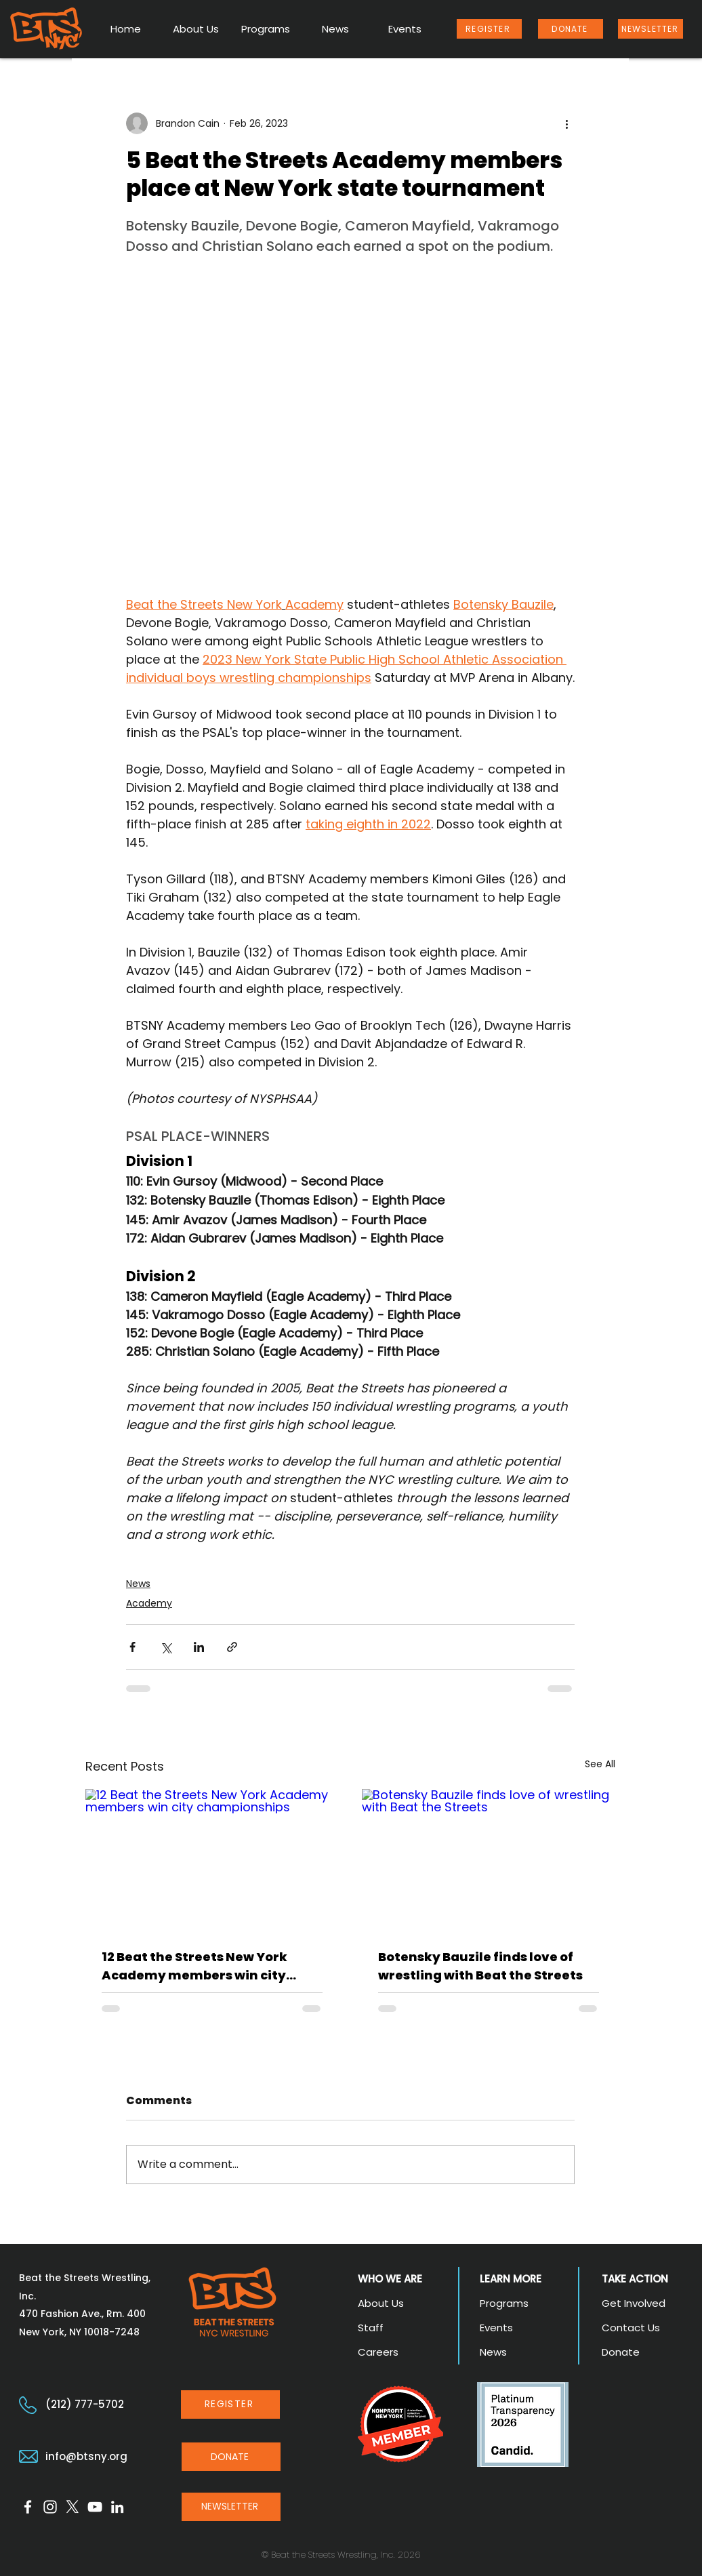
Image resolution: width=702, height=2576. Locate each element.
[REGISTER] (489, 29)
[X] (72, 2507)
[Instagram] (50, 2507)
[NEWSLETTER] (650, 29)
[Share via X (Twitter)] (165, 1647)
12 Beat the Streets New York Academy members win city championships (194, 1966)
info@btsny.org (86, 2456)
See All (600, 1764)
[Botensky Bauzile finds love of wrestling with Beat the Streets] (488, 1860)
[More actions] (566, 123)
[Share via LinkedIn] (198, 1647)
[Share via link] (232, 1647)
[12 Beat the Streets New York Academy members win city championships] (212, 1860)
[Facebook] (28, 2507)
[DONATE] (570, 29)
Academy (149, 1603)
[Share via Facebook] (132, 1647)
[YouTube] (95, 2507)
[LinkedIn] (117, 2507)
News (138, 1583)
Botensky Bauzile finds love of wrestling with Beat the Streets (480, 1966)
